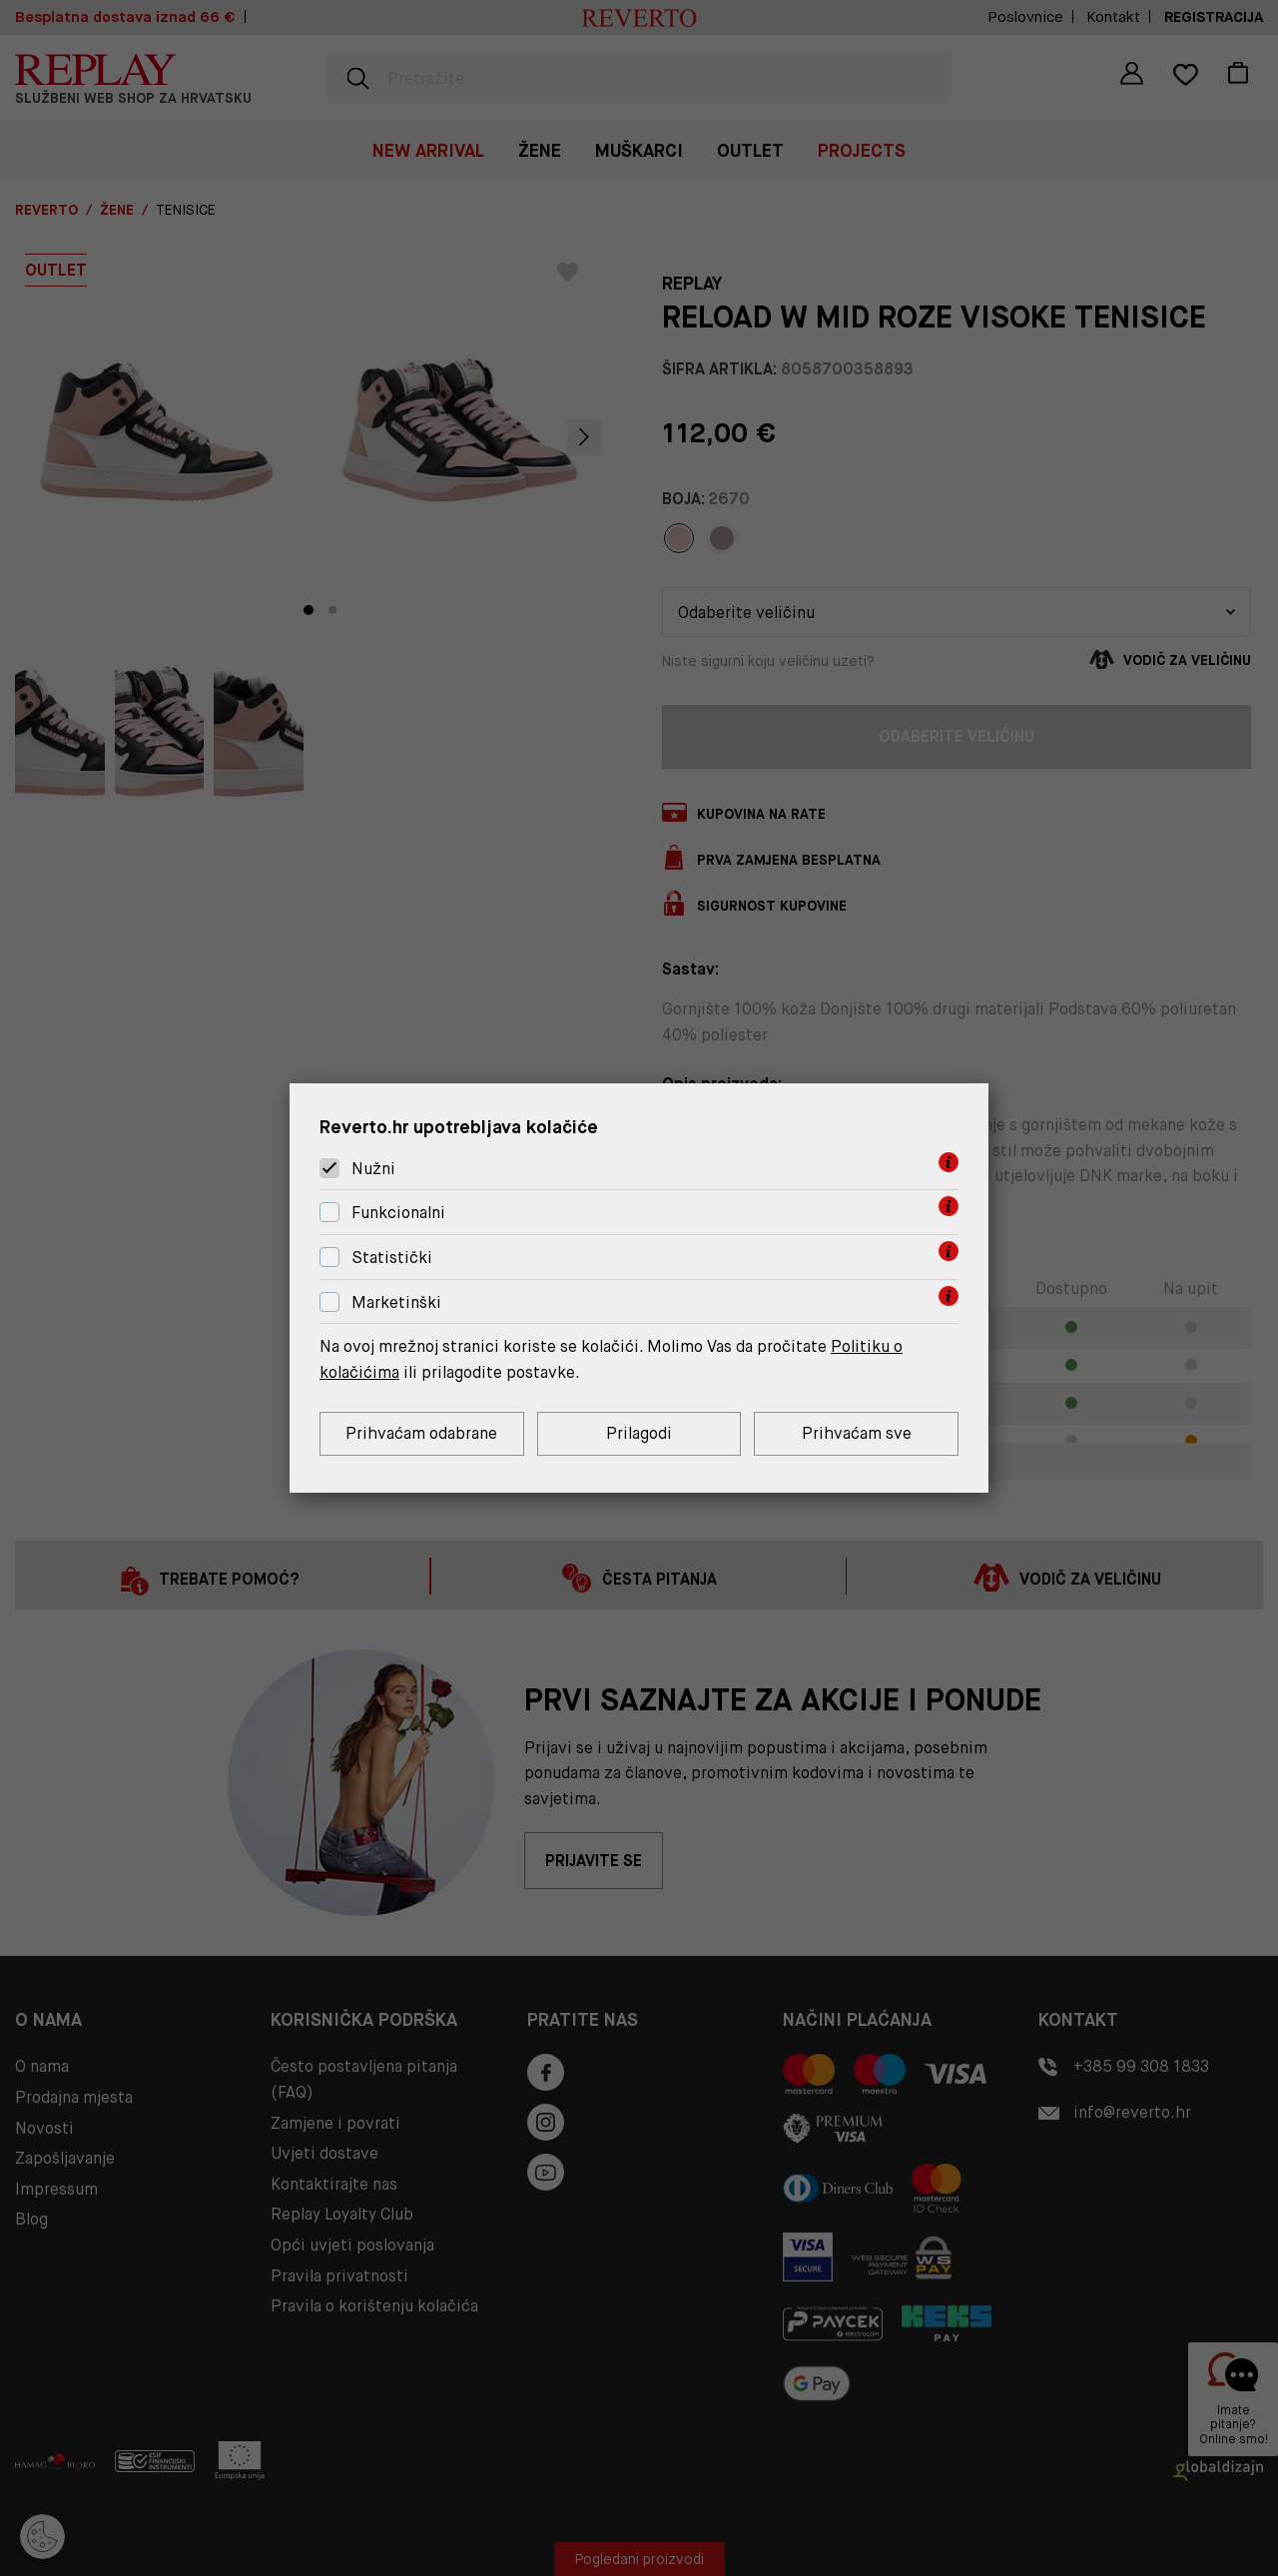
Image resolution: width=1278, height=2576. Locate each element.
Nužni (373, 1168)
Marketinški (396, 1302)
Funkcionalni (398, 1212)
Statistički (391, 1257)
